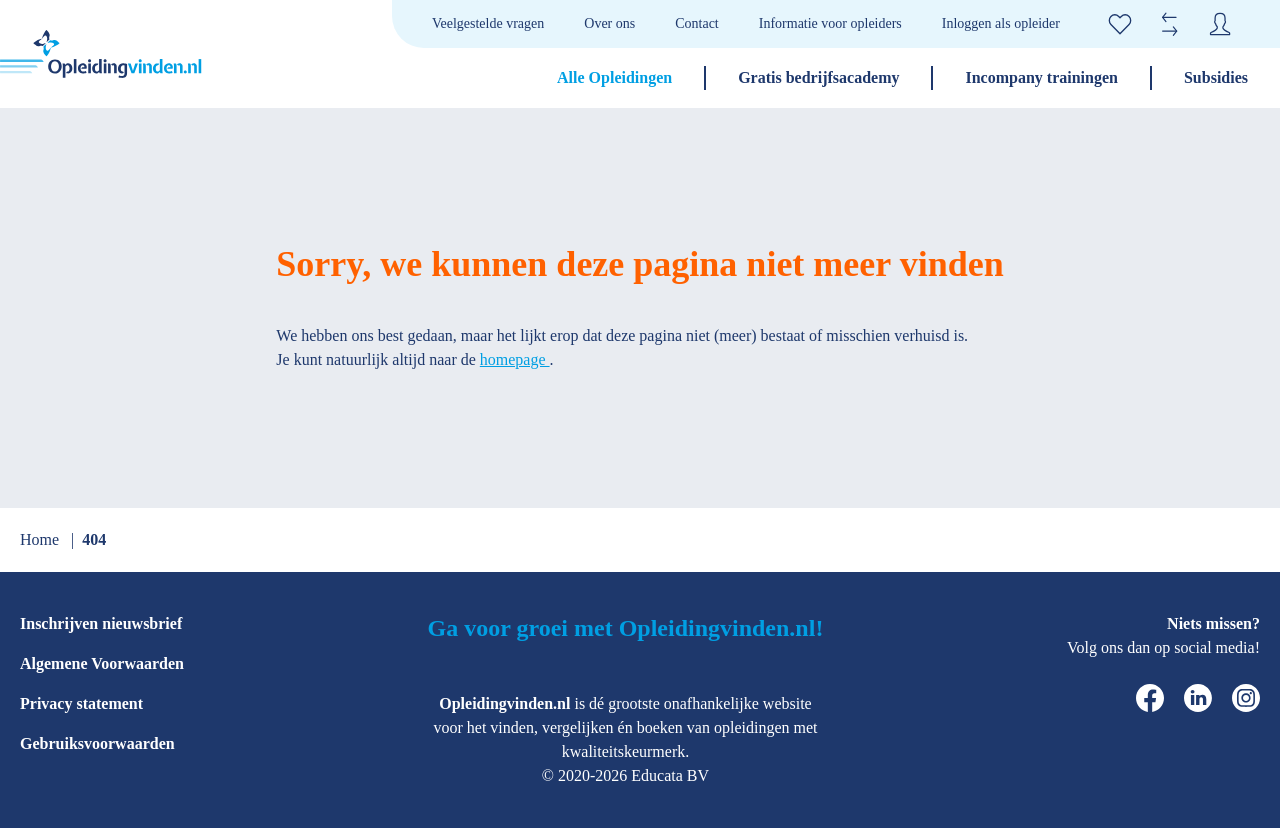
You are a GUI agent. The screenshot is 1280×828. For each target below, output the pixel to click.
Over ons (609, 23)
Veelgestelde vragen (488, 23)
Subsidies (1216, 77)
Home (41, 539)
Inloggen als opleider (1001, 23)
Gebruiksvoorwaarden (97, 743)
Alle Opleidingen (614, 77)
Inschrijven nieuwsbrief (101, 623)
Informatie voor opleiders (830, 23)
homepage (515, 359)
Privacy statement (81, 703)
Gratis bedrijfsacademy (818, 77)
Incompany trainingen (1041, 77)
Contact (697, 23)
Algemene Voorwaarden (102, 663)
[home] (101, 54)
